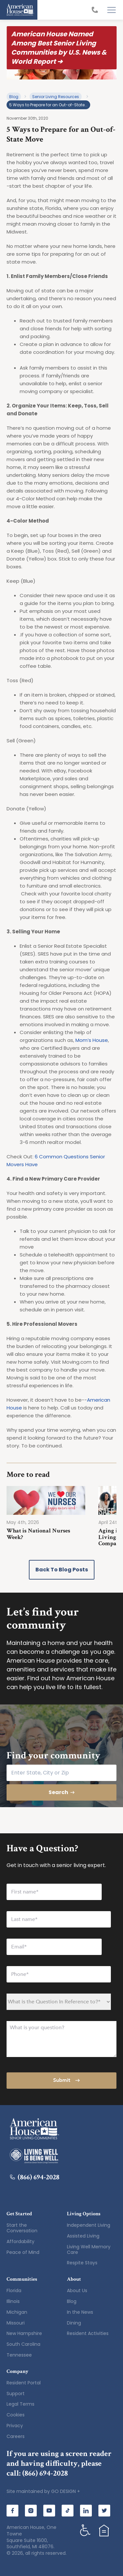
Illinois (13, 2301)
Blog (13, 96)
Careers (16, 2436)
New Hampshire (24, 2333)
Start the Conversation (22, 2228)
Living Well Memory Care (89, 2249)
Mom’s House (91, 1040)
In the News (80, 2312)
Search (62, 1792)
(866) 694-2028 (34, 2177)
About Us (77, 2290)
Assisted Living (83, 2236)
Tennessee (19, 2355)
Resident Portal (24, 2382)
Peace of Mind (23, 2252)
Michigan (17, 2312)
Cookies (16, 2415)
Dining (74, 2323)
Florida (14, 2290)
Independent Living (88, 2225)
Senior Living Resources (55, 96)
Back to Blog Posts (61, 1569)
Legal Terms (20, 2404)
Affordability (20, 2241)
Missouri (16, 2323)
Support (16, 2393)
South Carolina (23, 2344)
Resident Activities (88, 2333)
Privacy (15, 2425)
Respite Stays (82, 2262)
